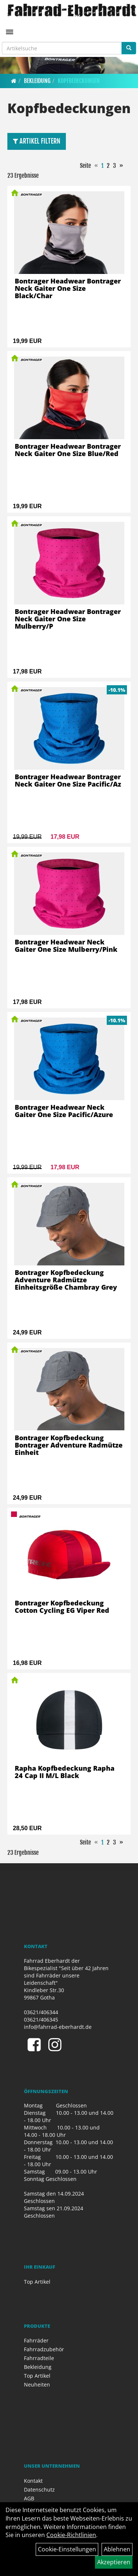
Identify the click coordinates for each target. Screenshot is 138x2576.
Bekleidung (37, 80)
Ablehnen (117, 2549)
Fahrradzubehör (44, 2349)
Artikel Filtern (36, 141)
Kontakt (33, 2480)
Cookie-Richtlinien (71, 2535)
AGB (29, 2498)
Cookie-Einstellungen (67, 2549)
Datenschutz (39, 2489)
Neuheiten (37, 2384)
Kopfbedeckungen (79, 80)
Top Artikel (37, 2281)
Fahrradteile (39, 2358)
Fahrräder (36, 2340)
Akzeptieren (113, 2562)
